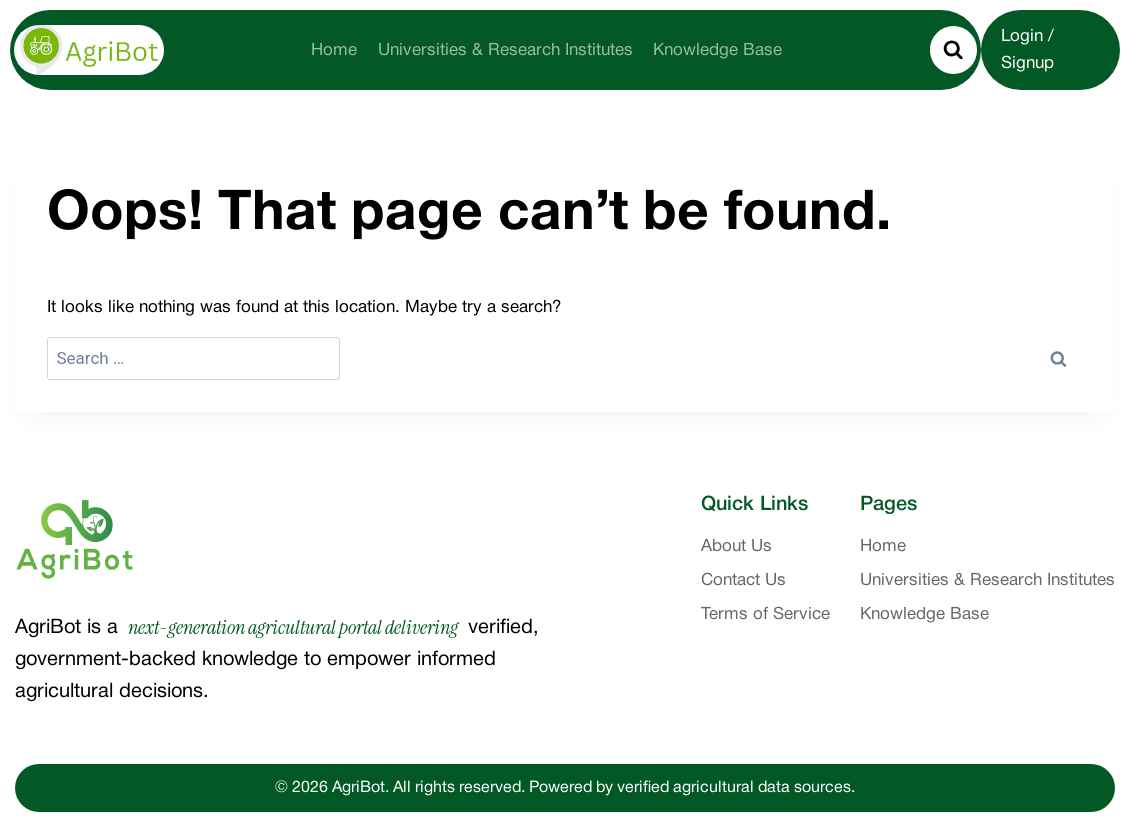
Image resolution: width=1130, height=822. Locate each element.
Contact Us (743, 580)
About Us (736, 546)
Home (334, 50)
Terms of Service (765, 614)
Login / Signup (1027, 50)
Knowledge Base (717, 50)
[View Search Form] (954, 50)
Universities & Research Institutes (505, 50)
